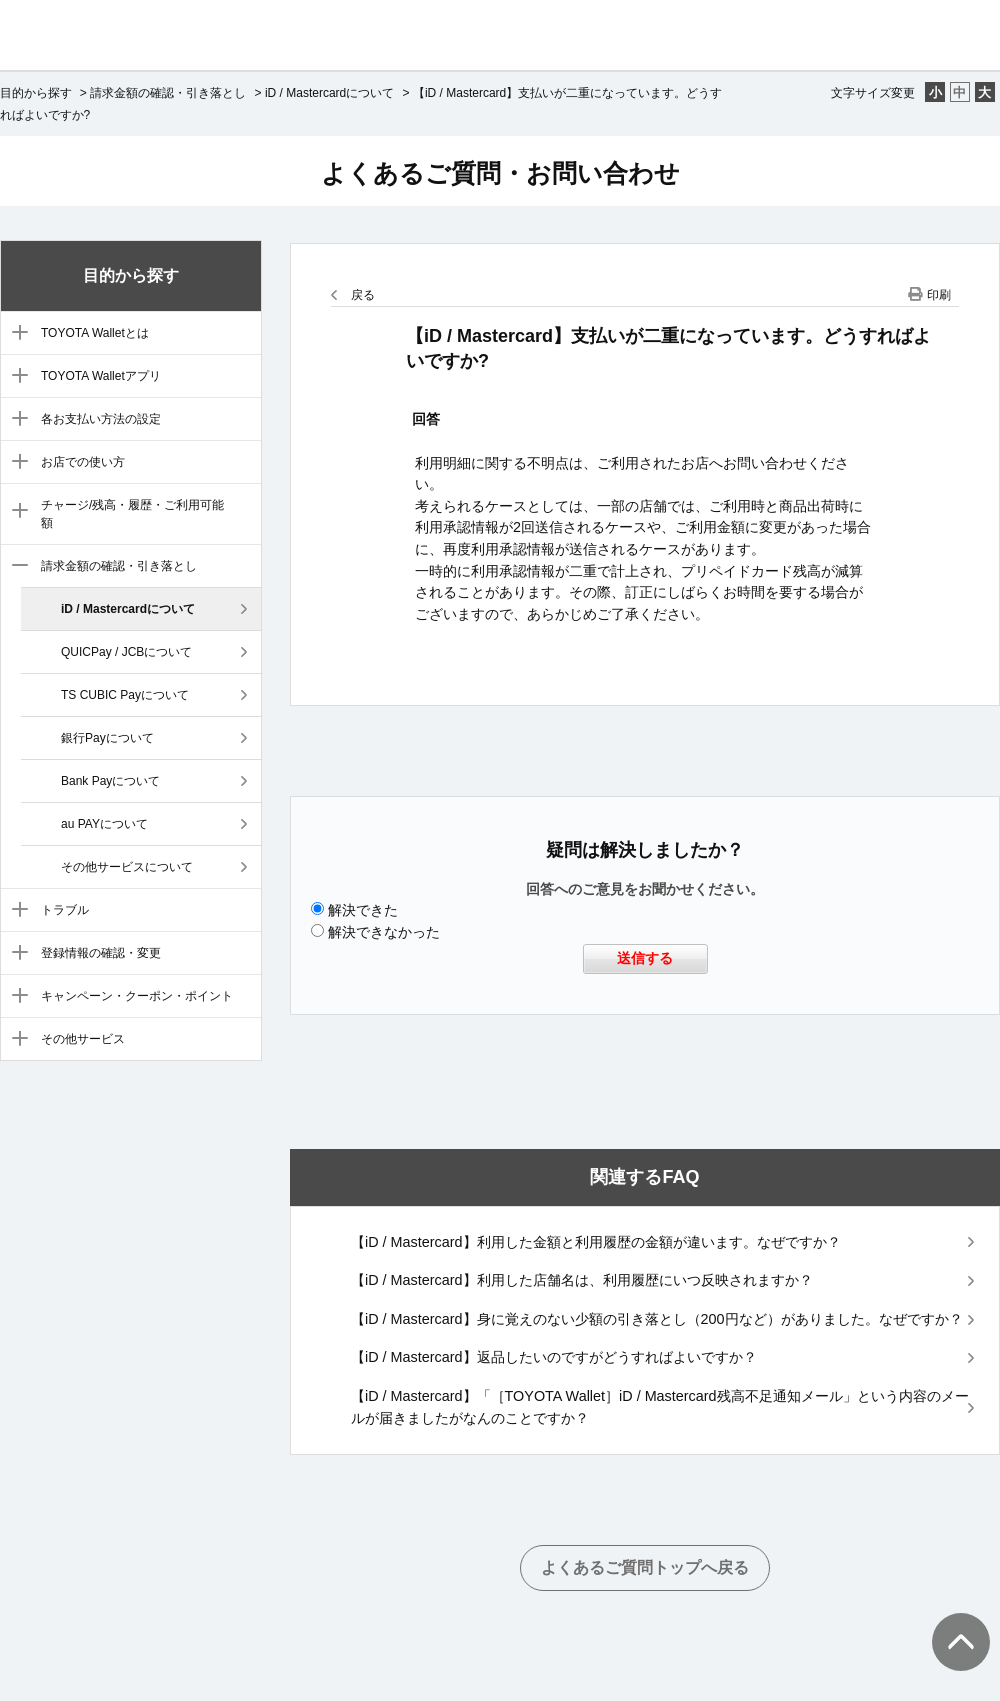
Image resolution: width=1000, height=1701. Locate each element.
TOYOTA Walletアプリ (101, 376)
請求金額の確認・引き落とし (168, 93)
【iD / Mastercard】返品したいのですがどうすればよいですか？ (554, 1357)
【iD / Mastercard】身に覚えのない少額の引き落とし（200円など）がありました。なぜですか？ (657, 1319)
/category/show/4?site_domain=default (15, 377)
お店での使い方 (83, 462)
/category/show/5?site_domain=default (15, 420)
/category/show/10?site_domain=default (15, 954)
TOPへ (950, 1622)
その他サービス (83, 1039)
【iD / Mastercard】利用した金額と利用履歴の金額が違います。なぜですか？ (596, 1242)
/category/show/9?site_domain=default (15, 911)
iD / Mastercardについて (329, 93)
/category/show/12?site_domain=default (15, 1040)
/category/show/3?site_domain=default (15, 334)
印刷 (939, 295)
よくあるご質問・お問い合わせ (500, 173)
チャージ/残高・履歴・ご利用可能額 (132, 514)
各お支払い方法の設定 (101, 419)
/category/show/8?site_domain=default (15, 567)
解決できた (363, 910)
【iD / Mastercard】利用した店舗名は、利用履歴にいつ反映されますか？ (582, 1280)
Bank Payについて (110, 781)
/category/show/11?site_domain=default (15, 997)
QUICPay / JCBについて (126, 652)
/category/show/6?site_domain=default (15, 463)
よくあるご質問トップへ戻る (645, 1567)
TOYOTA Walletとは (95, 333)
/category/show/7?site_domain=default (15, 512)
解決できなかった (384, 932)
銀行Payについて (107, 738)
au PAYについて (104, 824)
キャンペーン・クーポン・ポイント (137, 996)
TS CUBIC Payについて (125, 695)
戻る (363, 295)
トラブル (65, 910)
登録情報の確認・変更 (101, 953)
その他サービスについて (127, 867)
